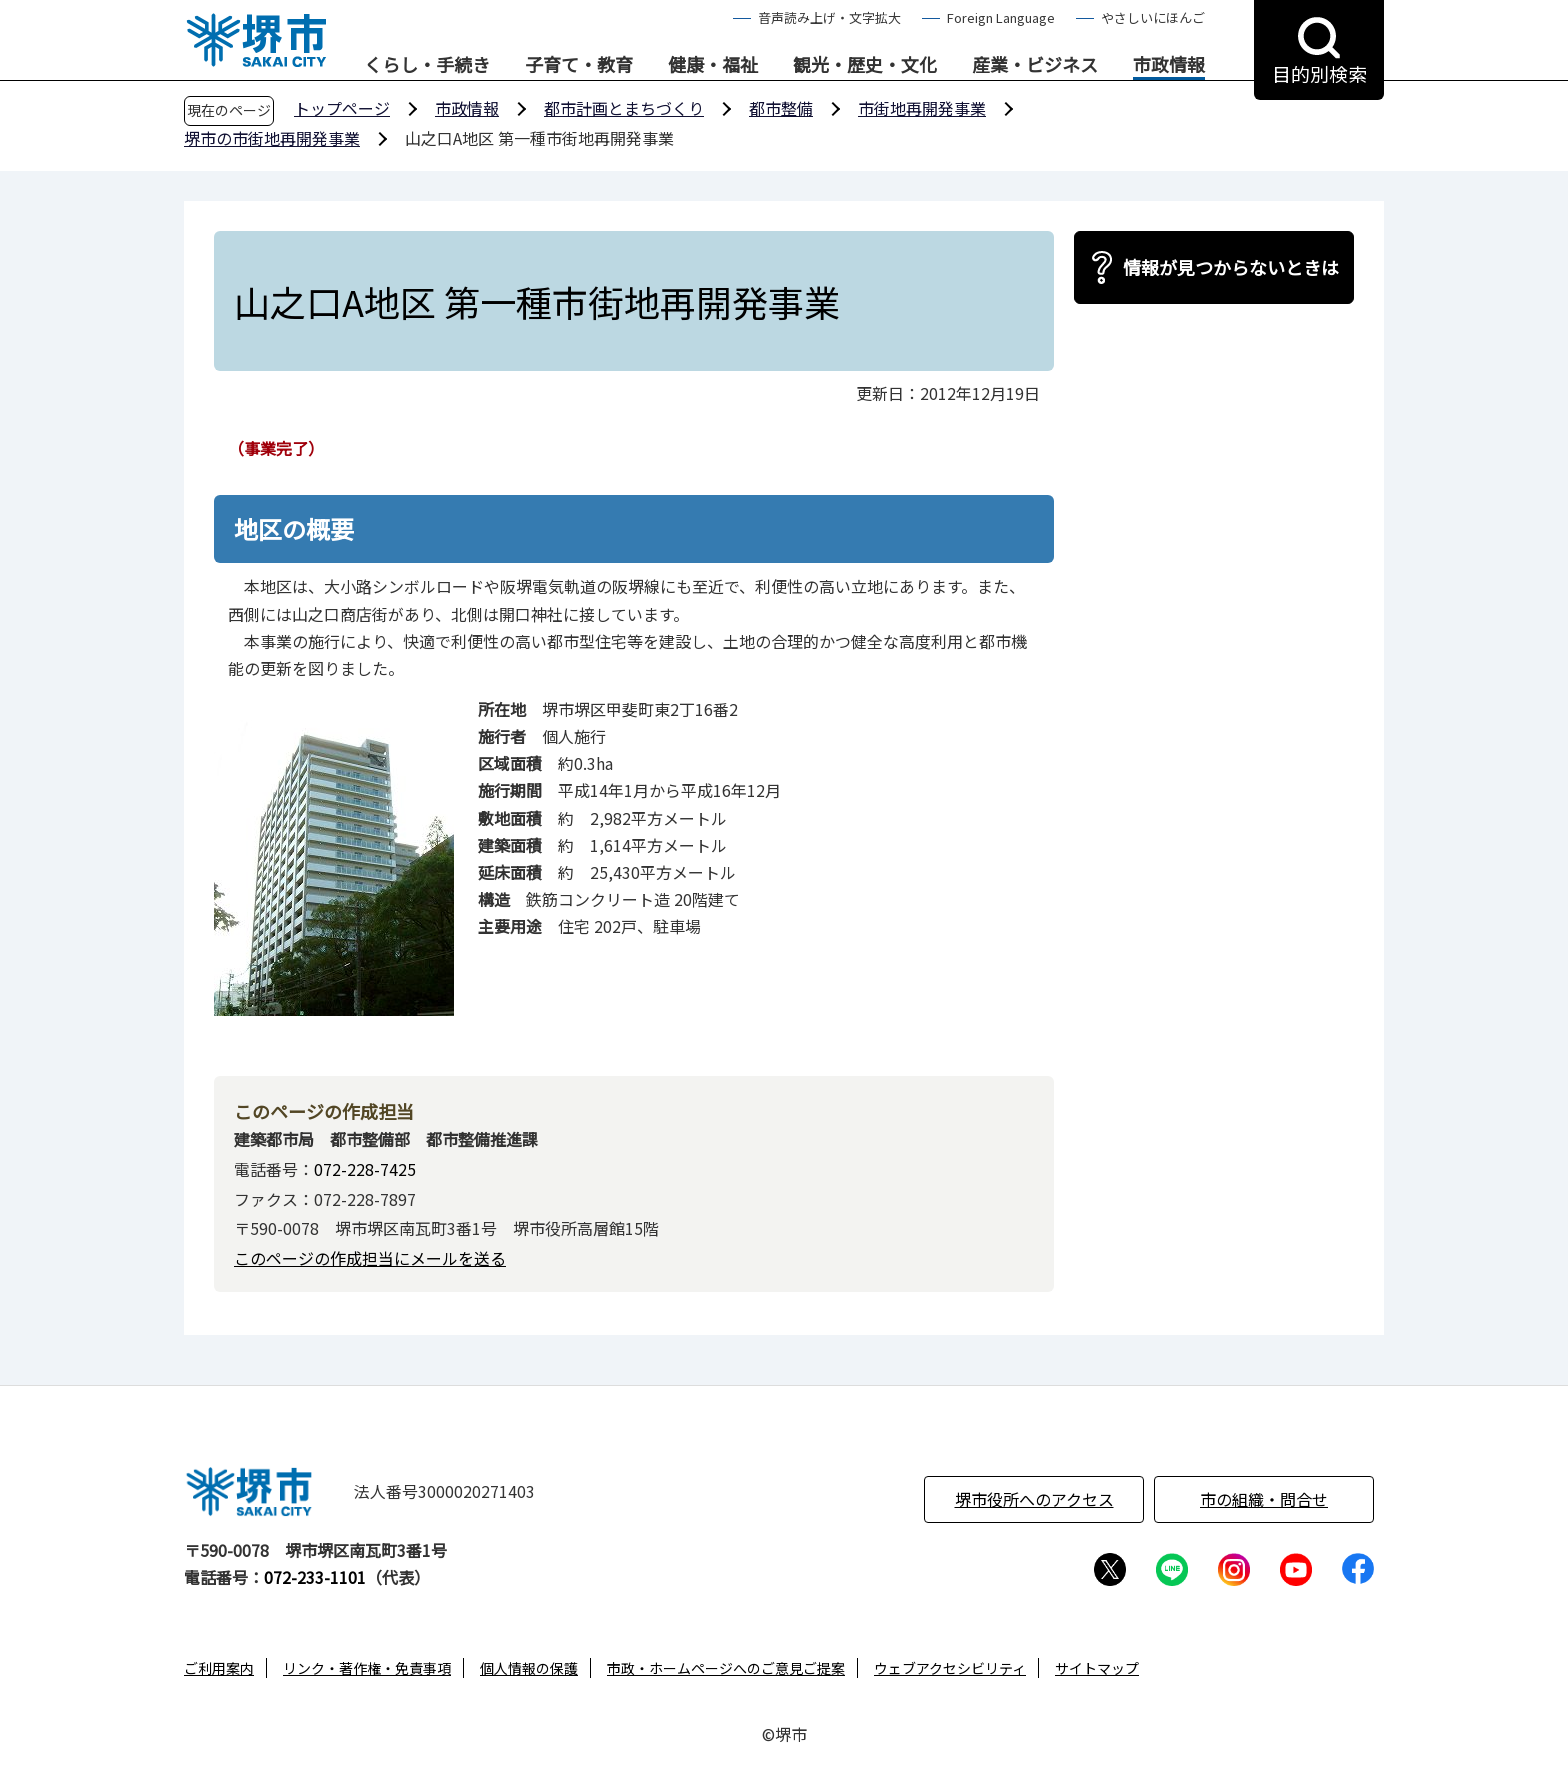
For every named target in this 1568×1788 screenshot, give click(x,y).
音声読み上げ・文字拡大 (829, 17)
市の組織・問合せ (1264, 1499)
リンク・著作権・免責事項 (367, 1668)
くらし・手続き (427, 65)
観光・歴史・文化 (865, 65)
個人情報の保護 (529, 1668)
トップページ (342, 108)
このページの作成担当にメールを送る (370, 1258)
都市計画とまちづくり (624, 108)
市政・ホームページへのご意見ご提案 (726, 1668)
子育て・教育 (579, 65)
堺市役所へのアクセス (1034, 1499)
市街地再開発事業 (922, 108)
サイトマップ (1097, 1668)
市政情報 (1169, 65)
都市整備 (781, 108)
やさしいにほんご (1153, 17)
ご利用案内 (219, 1668)
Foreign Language (1001, 17)
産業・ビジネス (1035, 65)
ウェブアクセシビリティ (950, 1668)
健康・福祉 (713, 65)
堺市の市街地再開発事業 (272, 138)
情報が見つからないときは (1231, 267)
